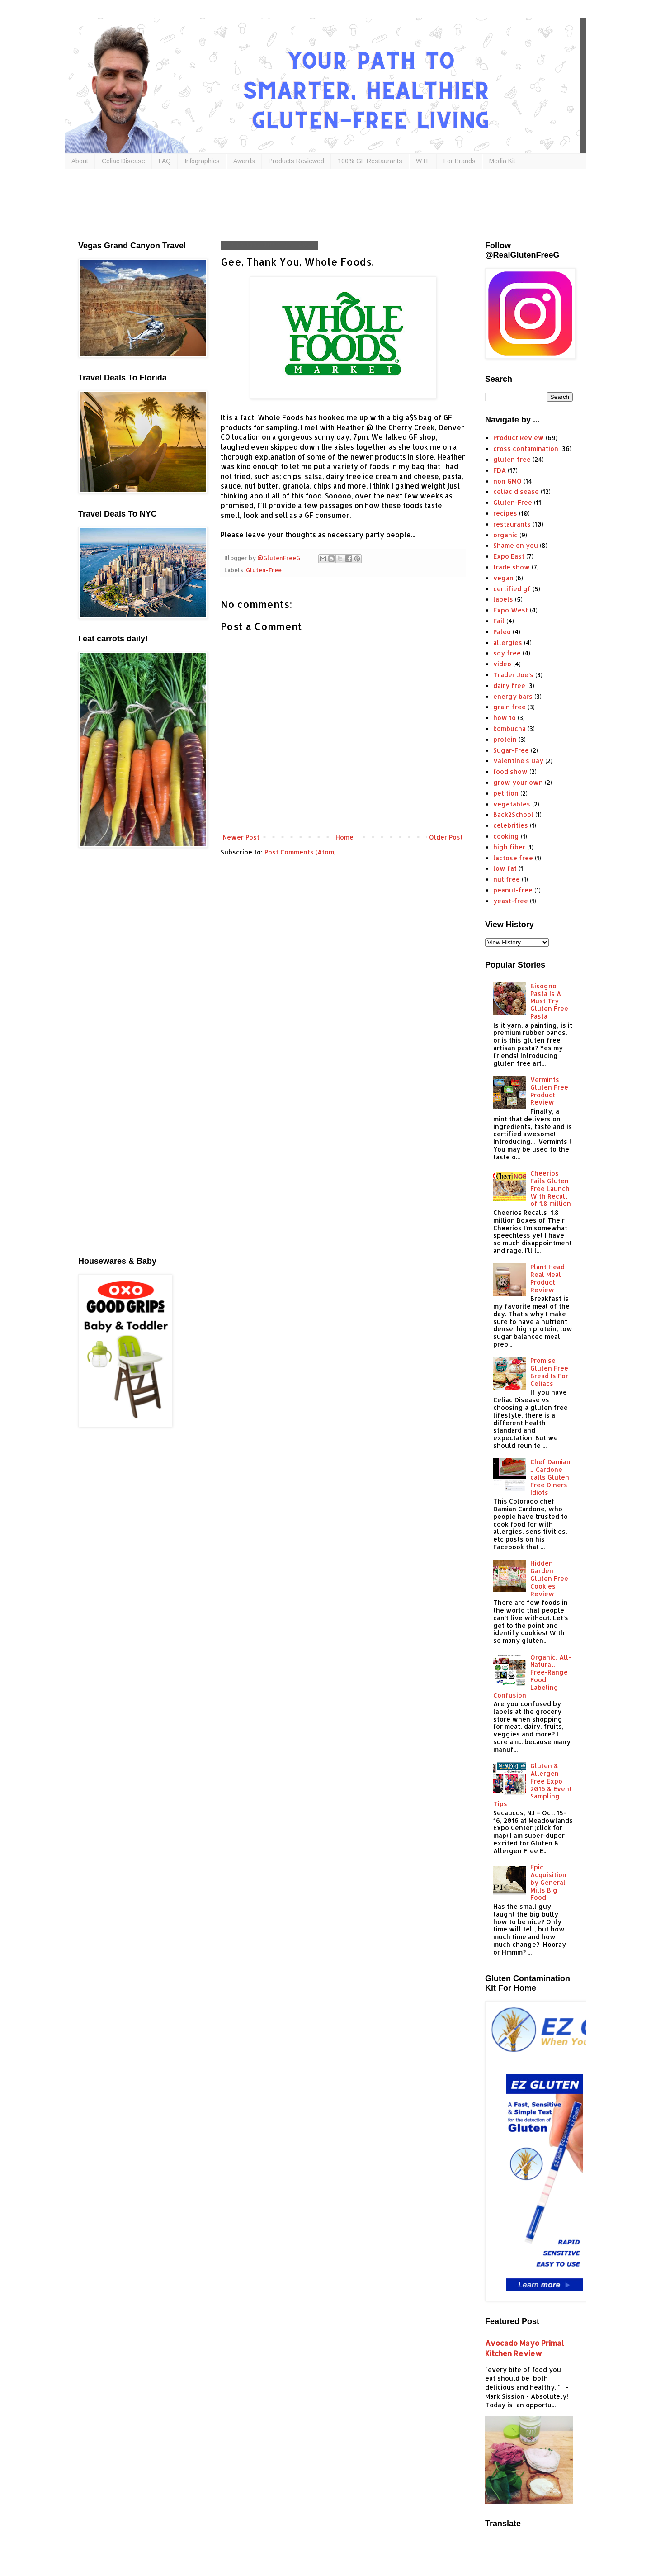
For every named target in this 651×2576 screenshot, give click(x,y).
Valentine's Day (518, 760)
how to (504, 717)
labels (503, 599)
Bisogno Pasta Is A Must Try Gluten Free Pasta (549, 1001)
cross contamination (525, 448)
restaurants (512, 524)
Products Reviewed (296, 161)
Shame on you (515, 545)
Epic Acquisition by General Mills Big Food (548, 1882)
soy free (507, 653)
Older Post (446, 837)
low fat (505, 868)
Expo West (510, 610)
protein (505, 739)
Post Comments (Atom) (300, 852)
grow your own (518, 782)
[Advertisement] (297, 203)
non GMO (507, 481)
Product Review (518, 437)
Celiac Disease (123, 161)
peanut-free (513, 890)
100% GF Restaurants (370, 161)
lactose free (513, 858)
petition (506, 793)
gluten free (512, 459)
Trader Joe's (513, 674)
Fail (499, 621)
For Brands (459, 161)
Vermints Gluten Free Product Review (549, 1091)
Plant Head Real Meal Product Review (547, 1278)
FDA (499, 470)
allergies (507, 642)
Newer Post (241, 837)
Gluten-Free (264, 570)
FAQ (165, 161)
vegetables (511, 804)
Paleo (502, 632)
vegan (503, 578)
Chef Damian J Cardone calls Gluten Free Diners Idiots (550, 1477)
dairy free (509, 685)
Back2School (513, 814)
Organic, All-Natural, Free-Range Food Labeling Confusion (532, 1676)
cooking (506, 836)
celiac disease (516, 491)
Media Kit (502, 161)
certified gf (512, 589)
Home (344, 837)
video (502, 664)
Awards (244, 161)
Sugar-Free (511, 750)
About (79, 161)
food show (510, 771)
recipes (505, 513)
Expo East (508, 556)
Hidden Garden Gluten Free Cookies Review (549, 1578)
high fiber (509, 847)
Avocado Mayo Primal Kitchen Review (524, 2348)
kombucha (509, 728)
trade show (511, 567)
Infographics (202, 161)
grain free (509, 707)
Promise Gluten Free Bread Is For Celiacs (549, 1372)
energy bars (513, 696)
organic (505, 535)
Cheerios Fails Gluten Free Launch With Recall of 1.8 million (550, 1188)
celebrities (510, 825)
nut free (506, 879)
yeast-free (510, 901)
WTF (423, 161)
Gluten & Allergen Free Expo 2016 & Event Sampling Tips (532, 1784)
